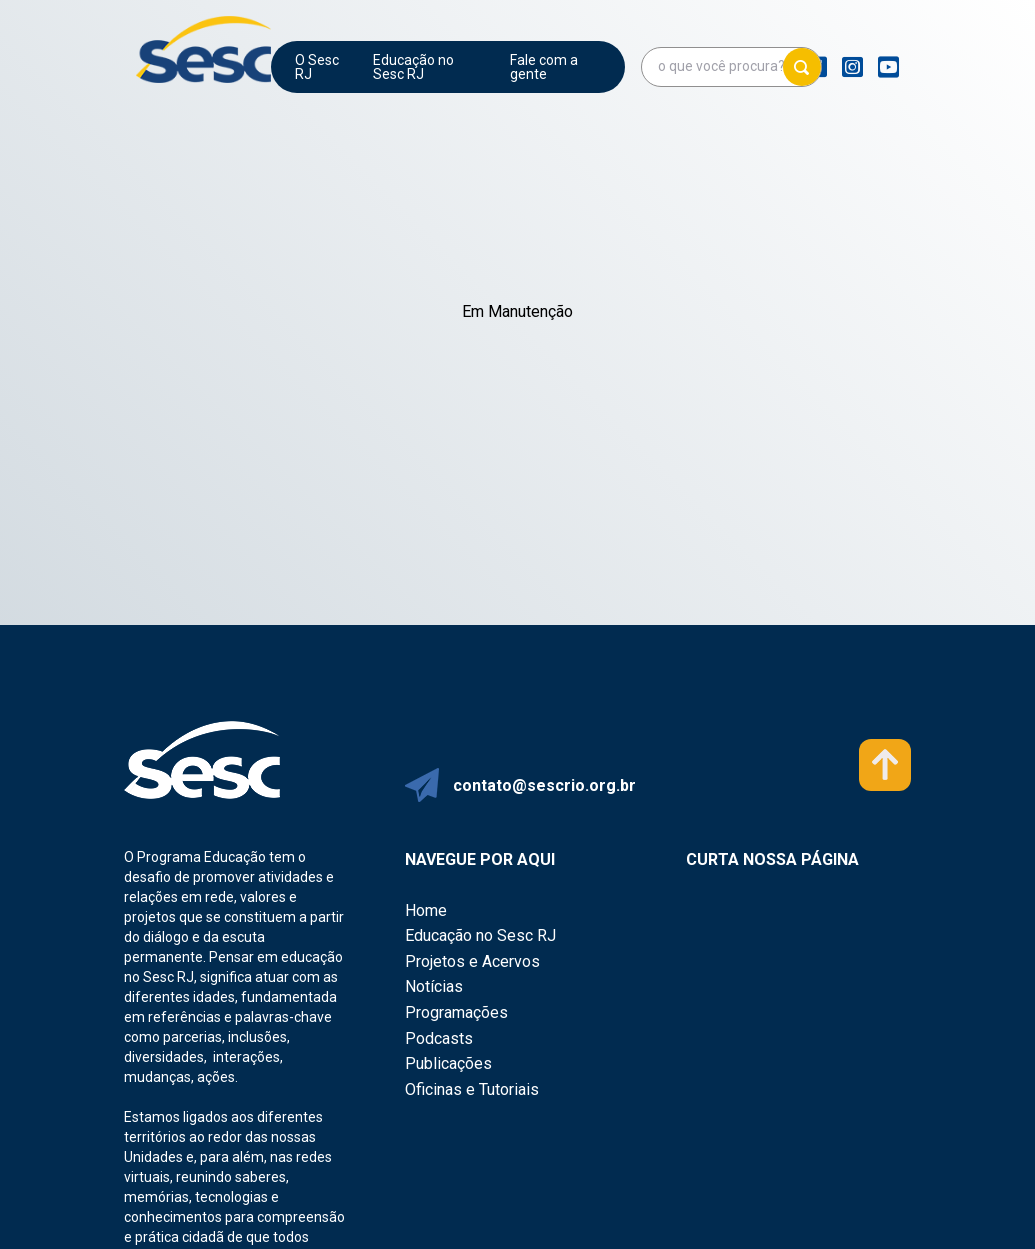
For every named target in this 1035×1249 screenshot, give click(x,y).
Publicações (448, 1063)
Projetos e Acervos (472, 961)
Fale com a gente (544, 67)
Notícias (434, 986)
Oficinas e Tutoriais (472, 1089)
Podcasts (439, 1038)
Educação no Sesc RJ (413, 67)
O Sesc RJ (317, 67)
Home (426, 910)
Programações (456, 1012)
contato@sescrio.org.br (544, 785)
